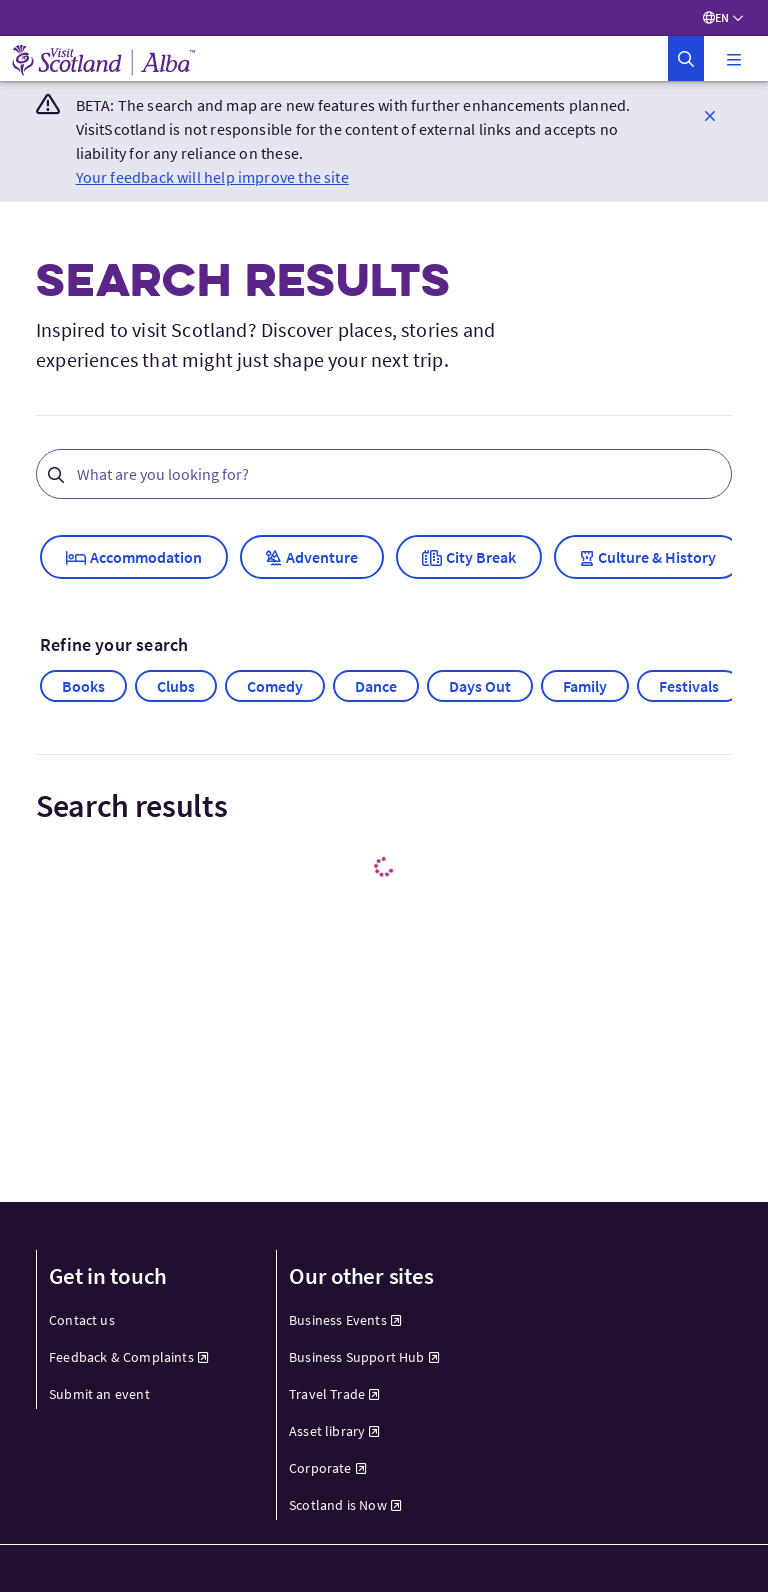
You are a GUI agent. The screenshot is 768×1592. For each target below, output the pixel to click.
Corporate (328, 1468)
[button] (686, 58)
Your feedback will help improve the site (212, 177)
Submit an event (99, 1394)
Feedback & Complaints (129, 1357)
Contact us (82, 1320)
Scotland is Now (345, 1505)
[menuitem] (144, 1320)
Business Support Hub (364, 1357)
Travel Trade (334, 1394)
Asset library (335, 1431)
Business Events (345, 1320)
